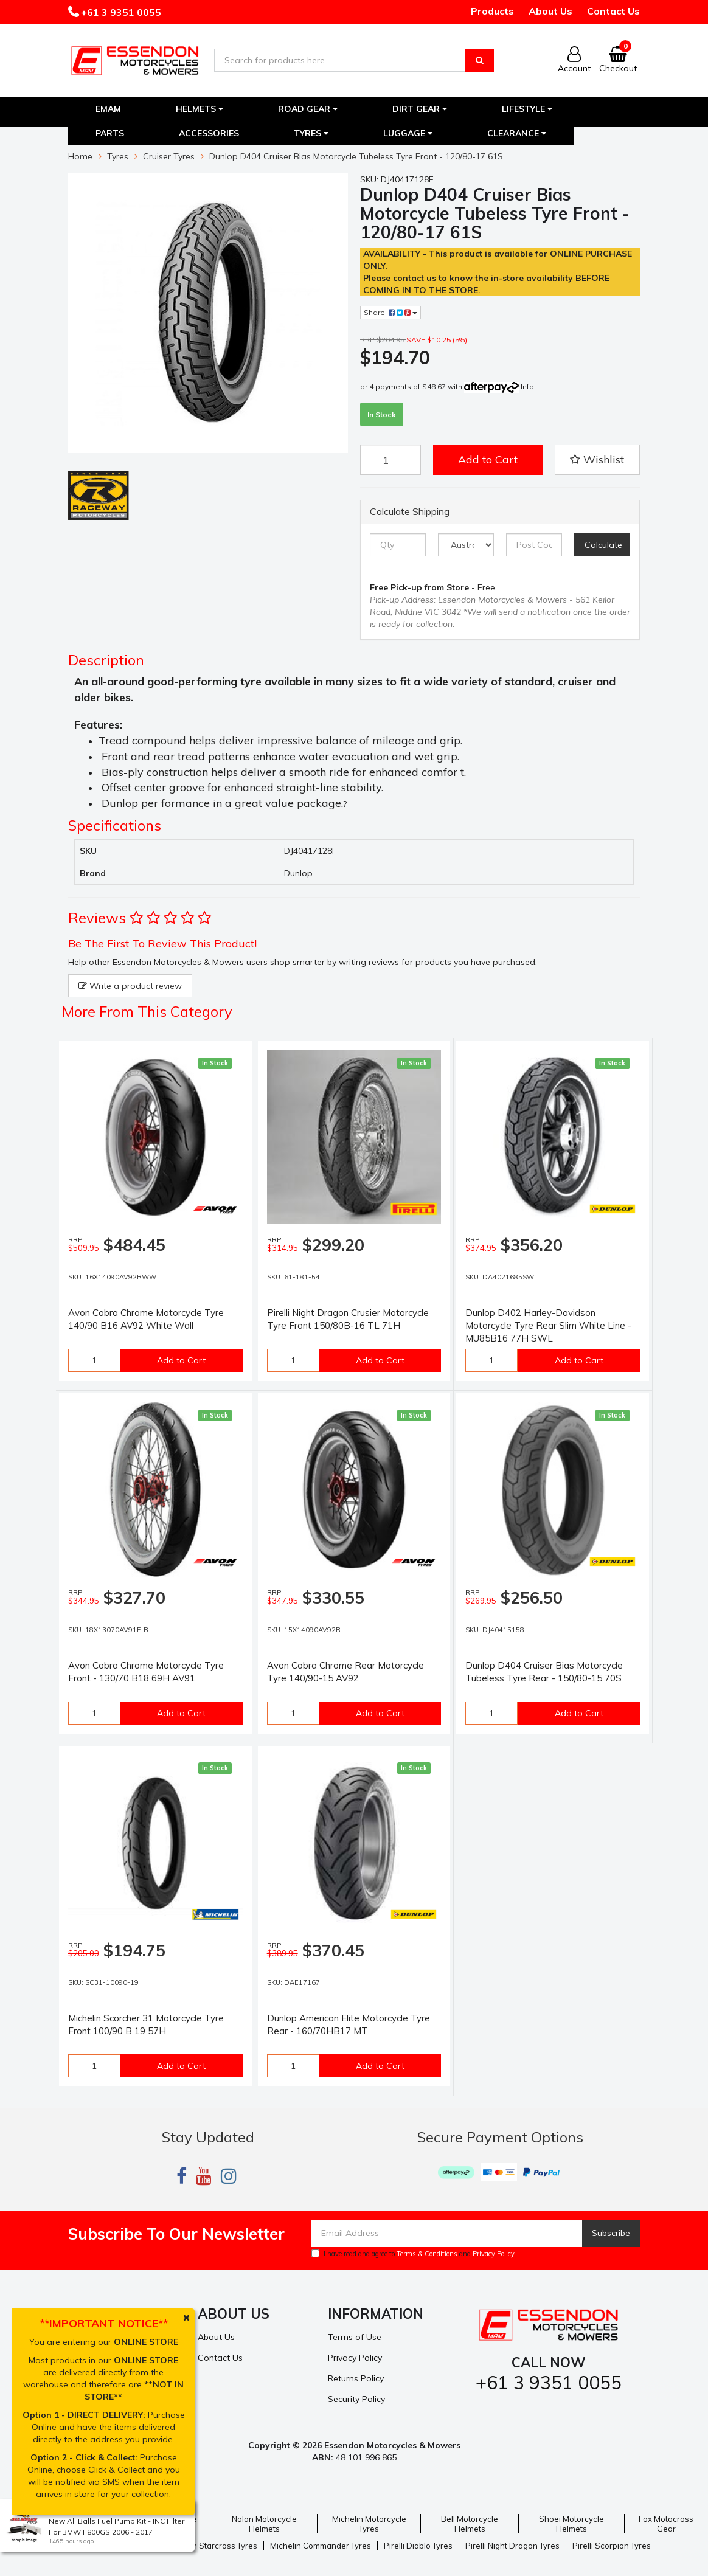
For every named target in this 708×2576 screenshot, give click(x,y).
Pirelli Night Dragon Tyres (512, 2545)
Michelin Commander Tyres (320, 2545)
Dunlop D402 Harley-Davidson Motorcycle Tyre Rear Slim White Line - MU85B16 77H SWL (548, 1325)
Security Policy (356, 2399)
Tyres (311, 133)
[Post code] (534, 544)
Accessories (209, 133)
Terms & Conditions (427, 2253)
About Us (550, 11)
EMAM (108, 108)
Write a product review (130, 985)
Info (527, 386)
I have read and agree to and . (413, 2253)
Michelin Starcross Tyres (211, 2545)
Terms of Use (354, 2337)
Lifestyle (527, 108)
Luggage (407, 133)
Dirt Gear (419, 108)
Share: (390, 312)
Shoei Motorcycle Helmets (571, 2523)
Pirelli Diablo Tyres (418, 2545)
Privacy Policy (494, 2253)
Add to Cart (488, 459)
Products (492, 11)
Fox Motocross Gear (666, 2523)
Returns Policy (356, 2378)
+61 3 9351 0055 (119, 12)
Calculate (603, 544)
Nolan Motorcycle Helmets (264, 2523)
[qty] (398, 544)
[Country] (466, 544)
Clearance (516, 133)
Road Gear (308, 108)
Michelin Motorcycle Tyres (369, 2523)
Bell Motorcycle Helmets (469, 2523)
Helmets (199, 108)
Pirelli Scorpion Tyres (611, 2545)
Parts (109, 133)
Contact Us (613, 11)
